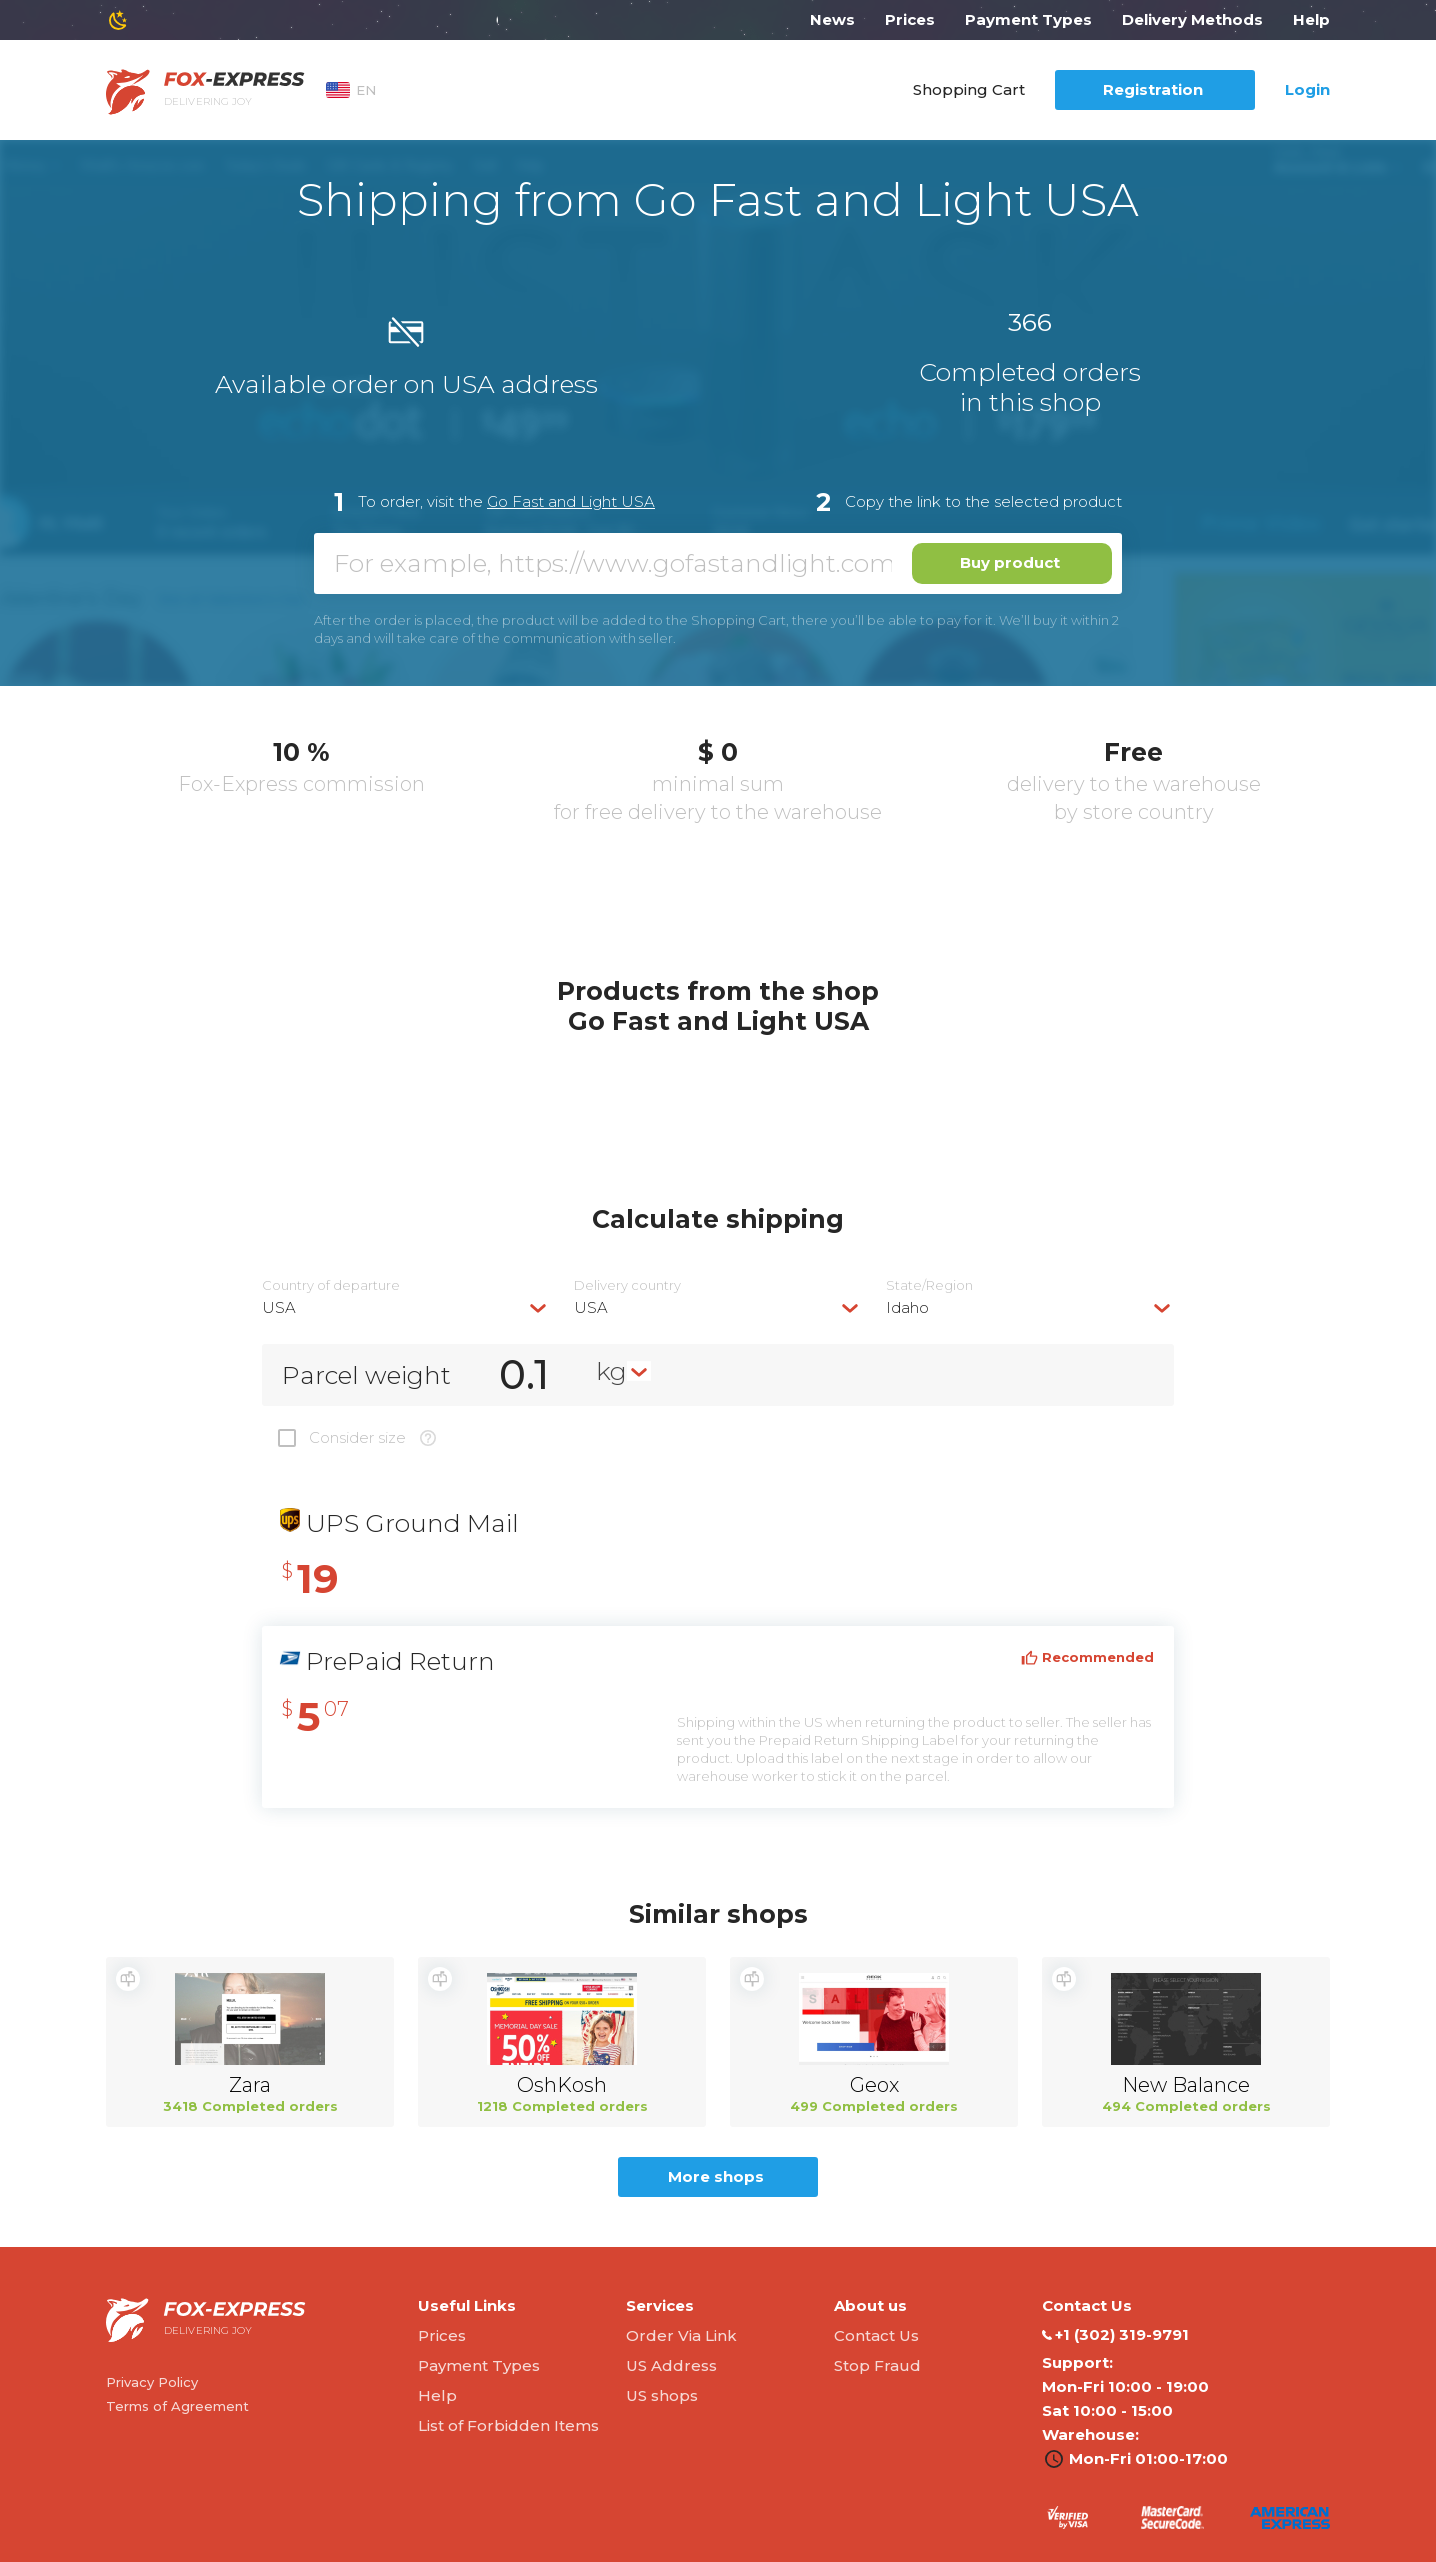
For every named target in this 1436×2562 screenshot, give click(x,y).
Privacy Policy (152, 2382)
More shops (716, 2176)
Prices (910, 19)
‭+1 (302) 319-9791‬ (1115, 2335)
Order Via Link (681, 2335)
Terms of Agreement (177, 2406)
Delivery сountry (627, 1285)
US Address (671, 2365)
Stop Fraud (877, 2365)
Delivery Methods (1192, 19)
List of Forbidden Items (508, 2425)
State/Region (929, 1285)
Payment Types (1028, 19)
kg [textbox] (611, 1371)
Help (1311, 19)
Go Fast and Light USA (571, 501)
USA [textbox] (279, 1307)
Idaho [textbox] (907, 1307)
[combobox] (406, 1307)
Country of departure (331, 1285)
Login (1307, 89)
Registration (1153, 89)
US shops (662, 2395)
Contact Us (876, 2335)
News (832, 19)
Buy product (1010, 562)
